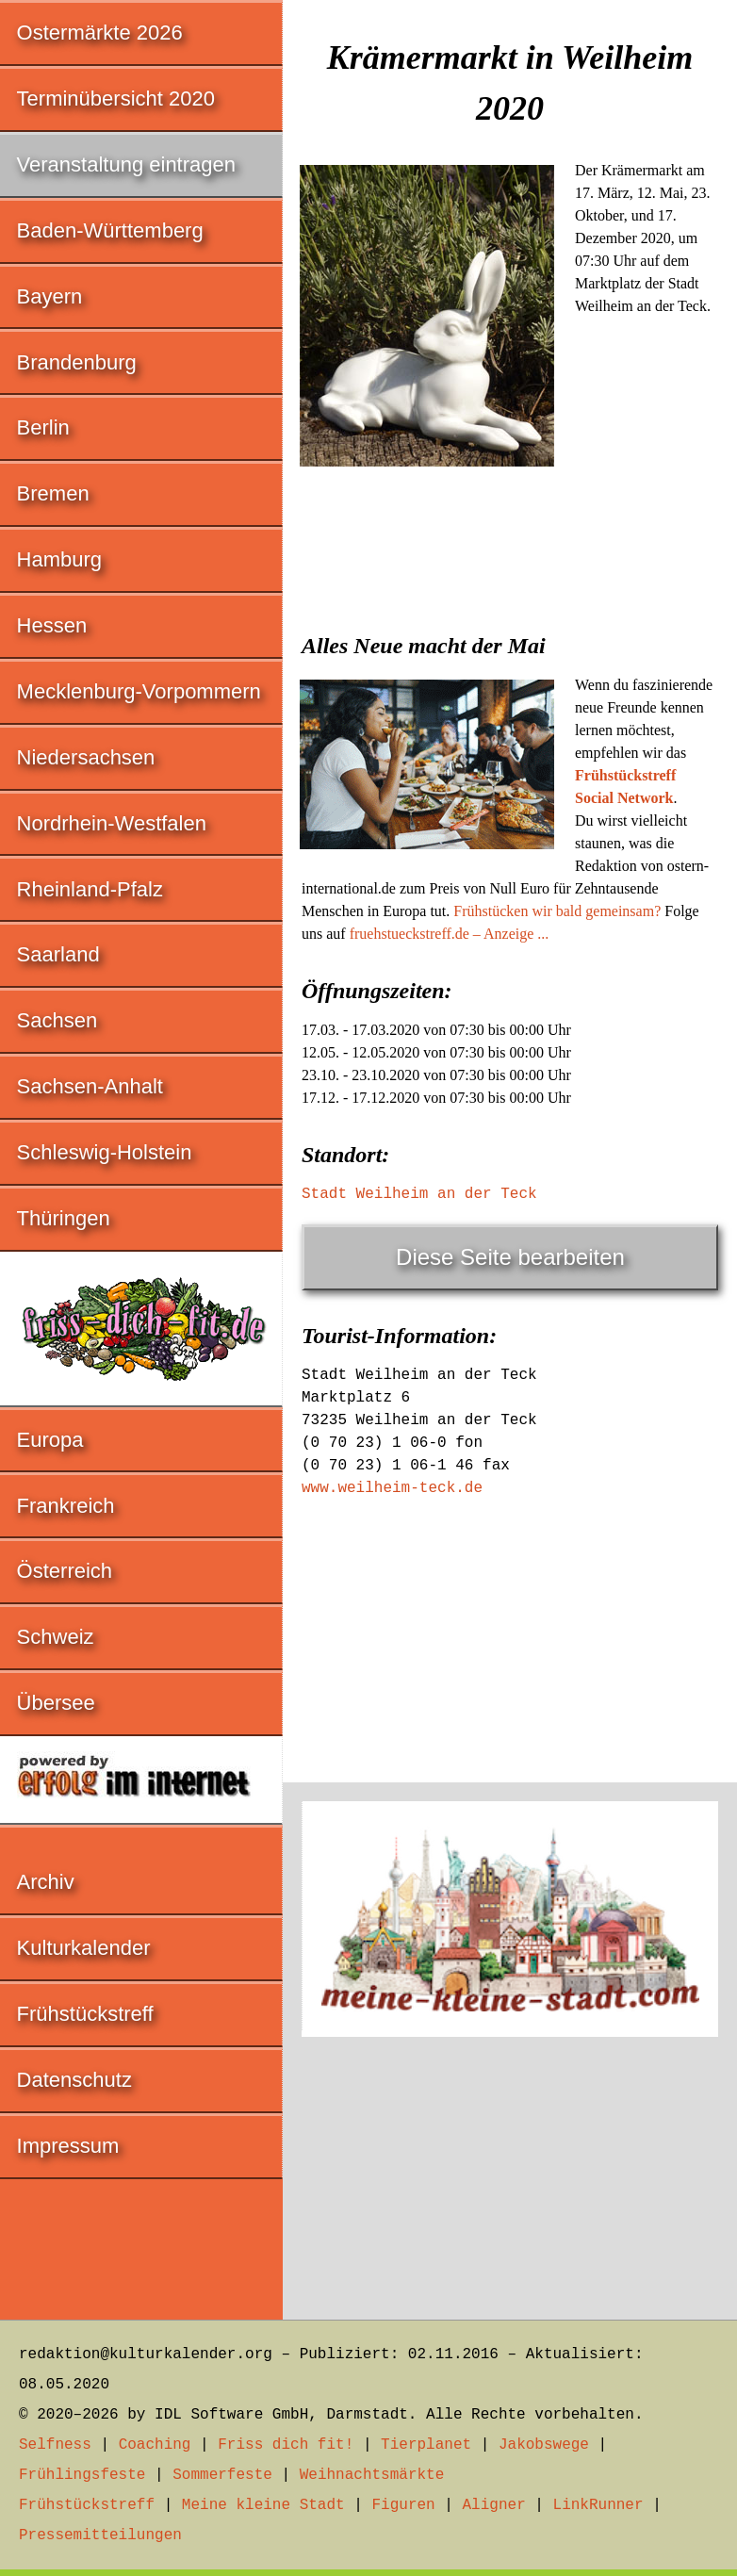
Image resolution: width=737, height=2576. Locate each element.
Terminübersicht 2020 (116, 98)
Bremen (53, 493)
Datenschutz (74, 2080)
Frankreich (66, 1506)
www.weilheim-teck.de (392, 1488)
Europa (50, 1440)
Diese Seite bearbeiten (510, 1257)
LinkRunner (598, 2505)
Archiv (45, 1882)
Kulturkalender (84, 1948)
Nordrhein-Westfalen (111, 823)
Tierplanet (426, 2445)
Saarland (58, 954)
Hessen (52, 625)
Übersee (56, 1703)
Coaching (155, 2445)
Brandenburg (77, 362)
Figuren (402, 2505)
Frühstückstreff (85, 2014)
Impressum (68, 2146)
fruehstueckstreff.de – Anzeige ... (449, 934)
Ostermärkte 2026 (100, 32)
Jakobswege (544, 2445)
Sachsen (57, 1020)
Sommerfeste (222, 2475)
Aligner (494, 2505)
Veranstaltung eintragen (126, 164)
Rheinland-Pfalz (90, 889)
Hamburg (59, 559)
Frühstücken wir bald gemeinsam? (557, 911)
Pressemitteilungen (100, 2535)
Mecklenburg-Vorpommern (139, 691)
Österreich (64, 1571)
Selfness (55, 2445)
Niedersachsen (86, 757)
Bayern (50, 296)
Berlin (43, 427)
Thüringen (63, 1218)
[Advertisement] (510, 615)
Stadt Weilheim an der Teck (419, 1194)
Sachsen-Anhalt (90, 1086)
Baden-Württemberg (110, 230)
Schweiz (55, 1637)
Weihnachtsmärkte (372, 2475)
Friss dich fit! (285, 2445)
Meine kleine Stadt (263, 2505)
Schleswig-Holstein (104, 1152)
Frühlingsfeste (82, 2475)
